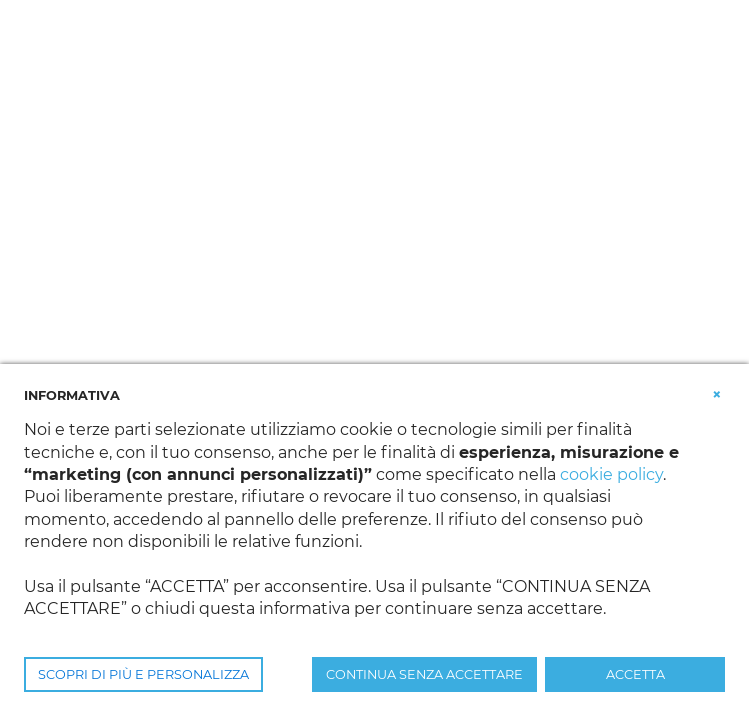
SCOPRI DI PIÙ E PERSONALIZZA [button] (143, 674)
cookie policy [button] (611, 474)
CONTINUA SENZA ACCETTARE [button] (424, 674)
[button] (717, 394)
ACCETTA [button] (635, 674)
